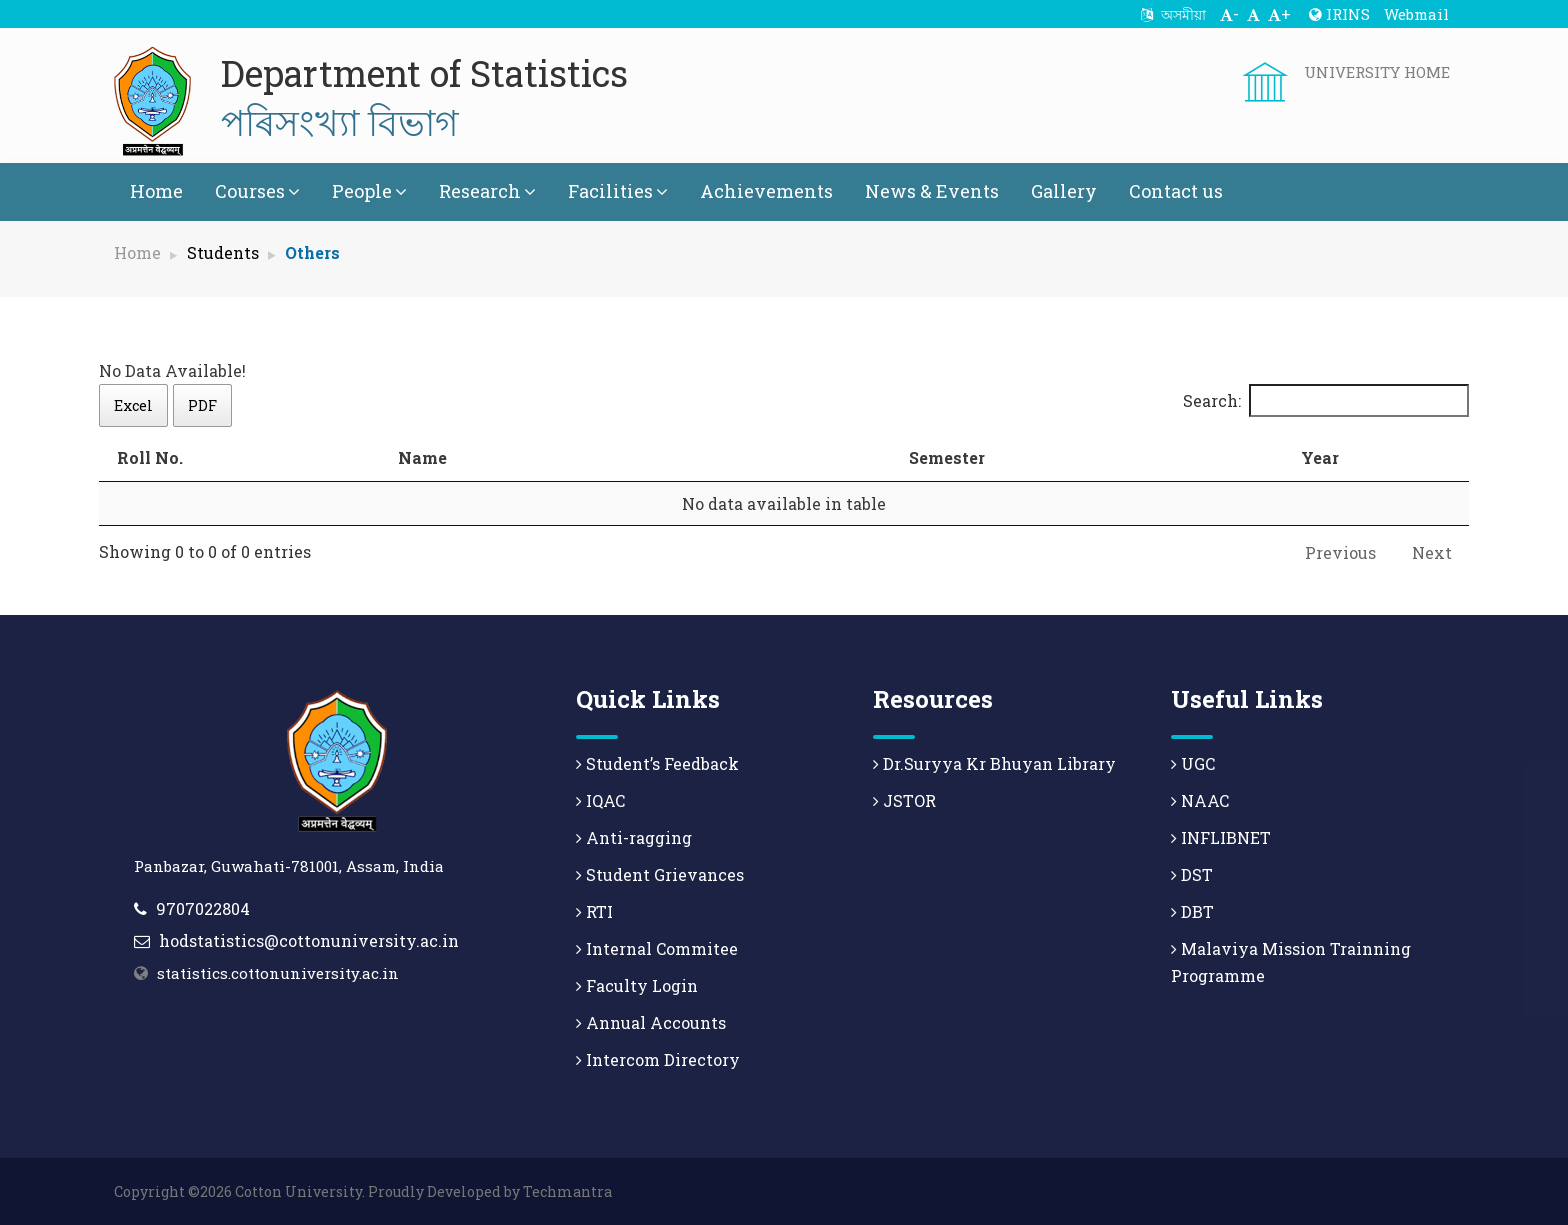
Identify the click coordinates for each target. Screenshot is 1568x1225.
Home (156, 191)
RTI (594, 911)
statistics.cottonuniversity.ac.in (278, 973)
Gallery (1064, 191)
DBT (1192, 911)
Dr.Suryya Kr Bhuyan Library (994, 763)
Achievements (766, 191)
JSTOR (904, 800)
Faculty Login (637, 985)
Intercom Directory (658, 1059)
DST (1192, 874)
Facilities (618, 191)
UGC (1193, 763)
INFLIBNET (1221, 837)
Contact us (1176, 191)
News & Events (932, 191)
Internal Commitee (657, 948)
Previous (1340, 552)
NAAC (1200, 800)
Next (1432, 552)
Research (487, 191)
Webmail (1416, 14)
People (369, 191)
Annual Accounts (651, 1022)
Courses (257, 191)
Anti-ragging (634, 837)
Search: (1326, 400)
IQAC (600, 800)
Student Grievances (660, 874)
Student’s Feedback (657, 763)
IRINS (1339, 14)
